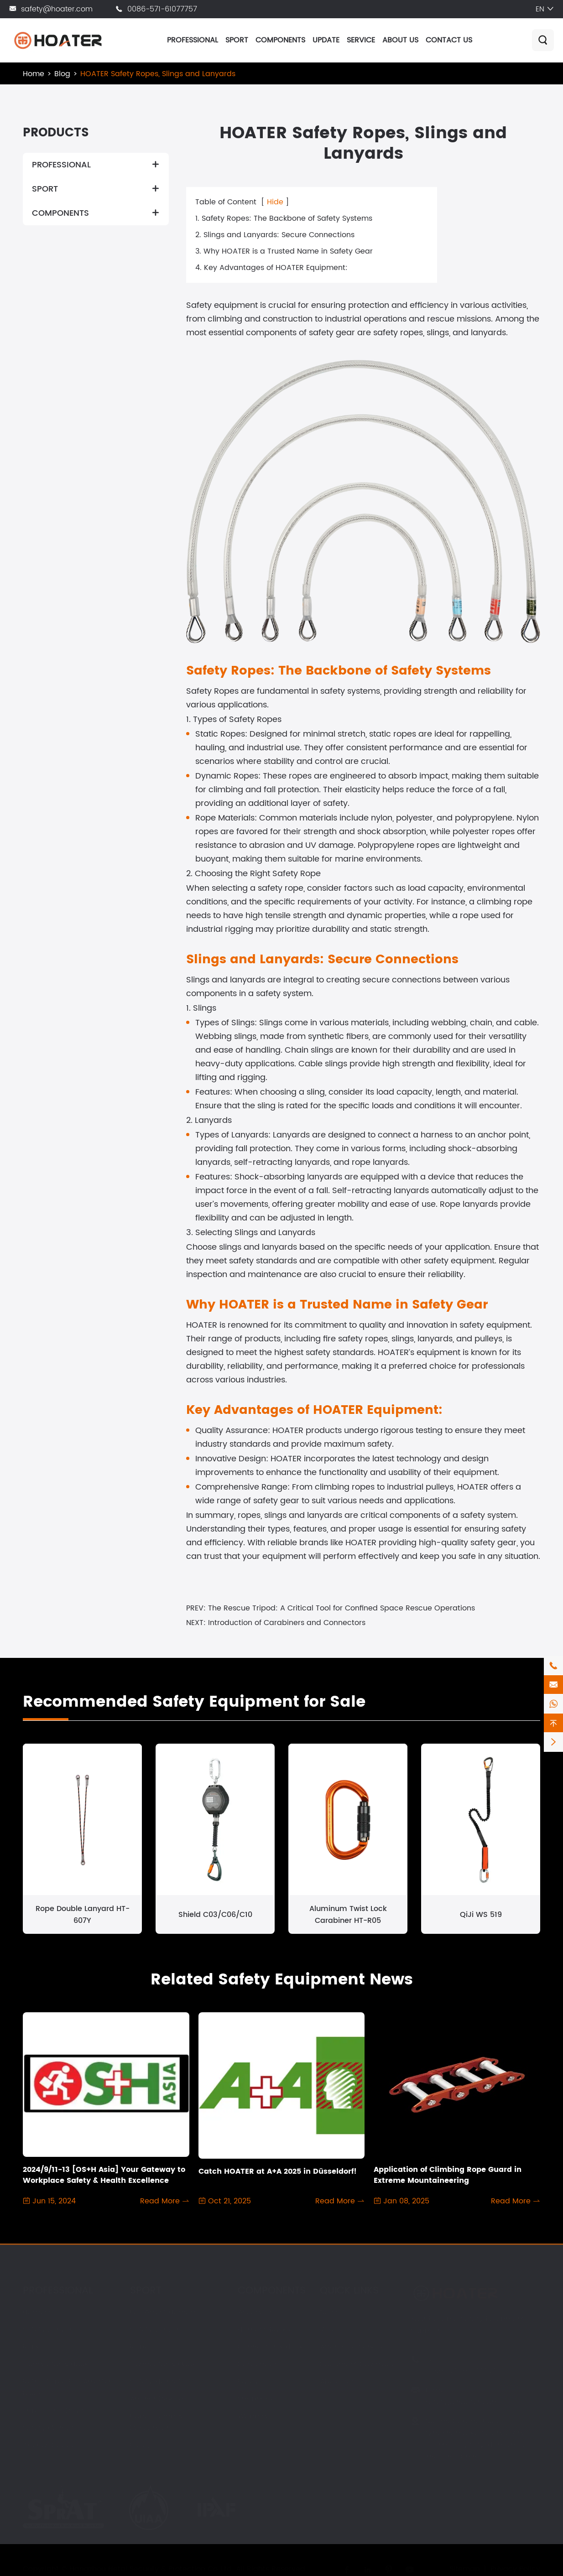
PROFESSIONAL (192, 40)
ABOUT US (400, 40)
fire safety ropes (355, 1338)
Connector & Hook (56, 2364)
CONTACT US (449, 40)
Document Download (358, 2364)
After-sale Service (352, 2347)
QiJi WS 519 (481, 1915)
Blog (62, 74)
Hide (275, 202)
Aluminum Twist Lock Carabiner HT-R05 (348, 1915)
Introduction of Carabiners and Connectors (286, 1623)
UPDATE (326, 40)
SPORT (236, 40)
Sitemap (464, 2569)
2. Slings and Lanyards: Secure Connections (274, 235)
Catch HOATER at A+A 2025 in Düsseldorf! (277, 2171)
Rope (32, 2347)
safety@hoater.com (57, 9)
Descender (257, 2364)
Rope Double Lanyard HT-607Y (83, 1915)
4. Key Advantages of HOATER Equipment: (271, 268)
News (329, 2312)
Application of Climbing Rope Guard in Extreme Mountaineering (447, 2175)
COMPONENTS (280, 40)
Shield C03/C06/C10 (215, 1915)
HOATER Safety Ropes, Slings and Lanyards (157, 74)
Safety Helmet (48, 2428)
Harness (37, 2312)
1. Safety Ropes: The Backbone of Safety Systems (283, 218)
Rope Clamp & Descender (156, 2422)
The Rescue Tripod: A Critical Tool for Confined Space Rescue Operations (341, 1608)
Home (33, 74)
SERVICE (361, 40)
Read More (164, 2201)
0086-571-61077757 (162, 9)
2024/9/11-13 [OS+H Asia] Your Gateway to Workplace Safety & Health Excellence (104, 2175)
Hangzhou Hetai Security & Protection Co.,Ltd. (151, 2569)
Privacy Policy (515, 2569)
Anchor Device (49, 2445)
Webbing (254, 2416)
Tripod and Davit (53, 2411)
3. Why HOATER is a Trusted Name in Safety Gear (284, 251)
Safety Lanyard (50, 2330)
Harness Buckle (265, 2330)
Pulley (140, 2445)
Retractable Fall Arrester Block (67, 2387)
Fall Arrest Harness (164, 2312)
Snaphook (256, 2399)
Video (330, 2330)
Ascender (255, 2312)
